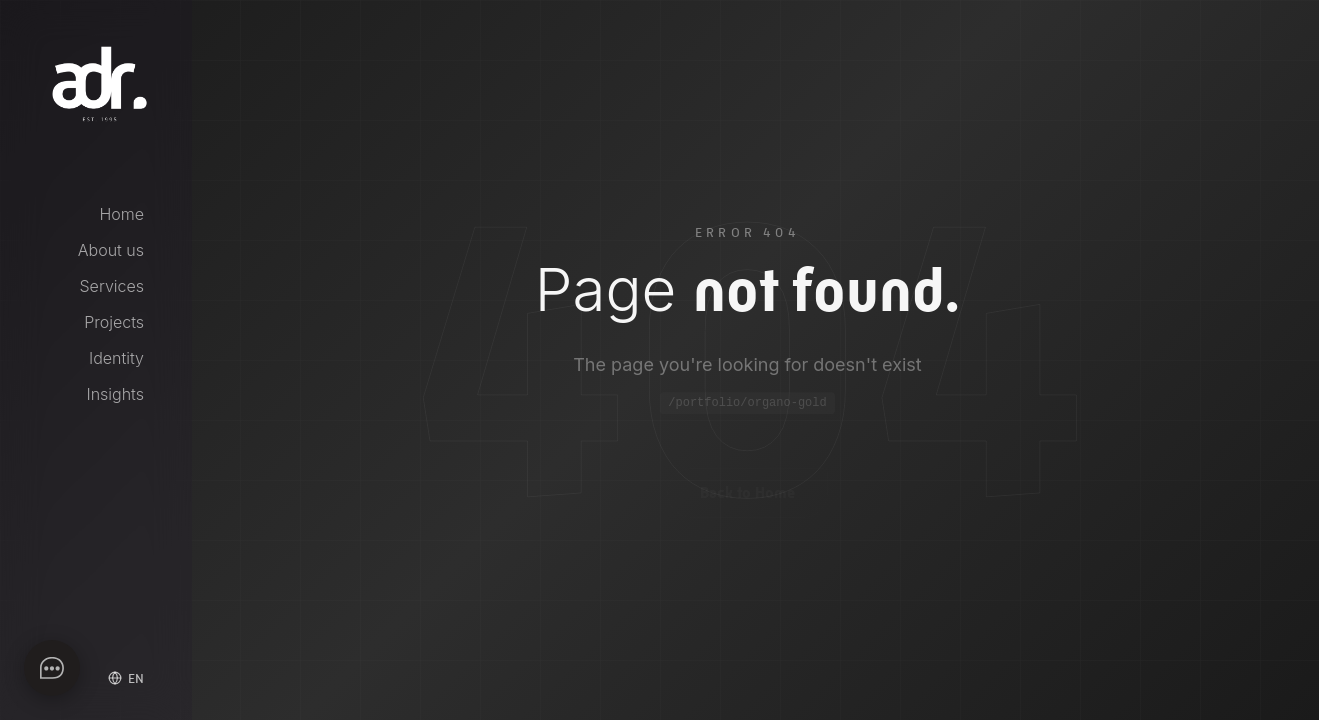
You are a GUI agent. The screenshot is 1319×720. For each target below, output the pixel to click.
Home (121, 214)
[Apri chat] (52, 668)
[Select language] (126, 678)
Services (112, 286)
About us (111, 250)
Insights (115, 394)
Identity (116, 358)
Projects (114, 322)
